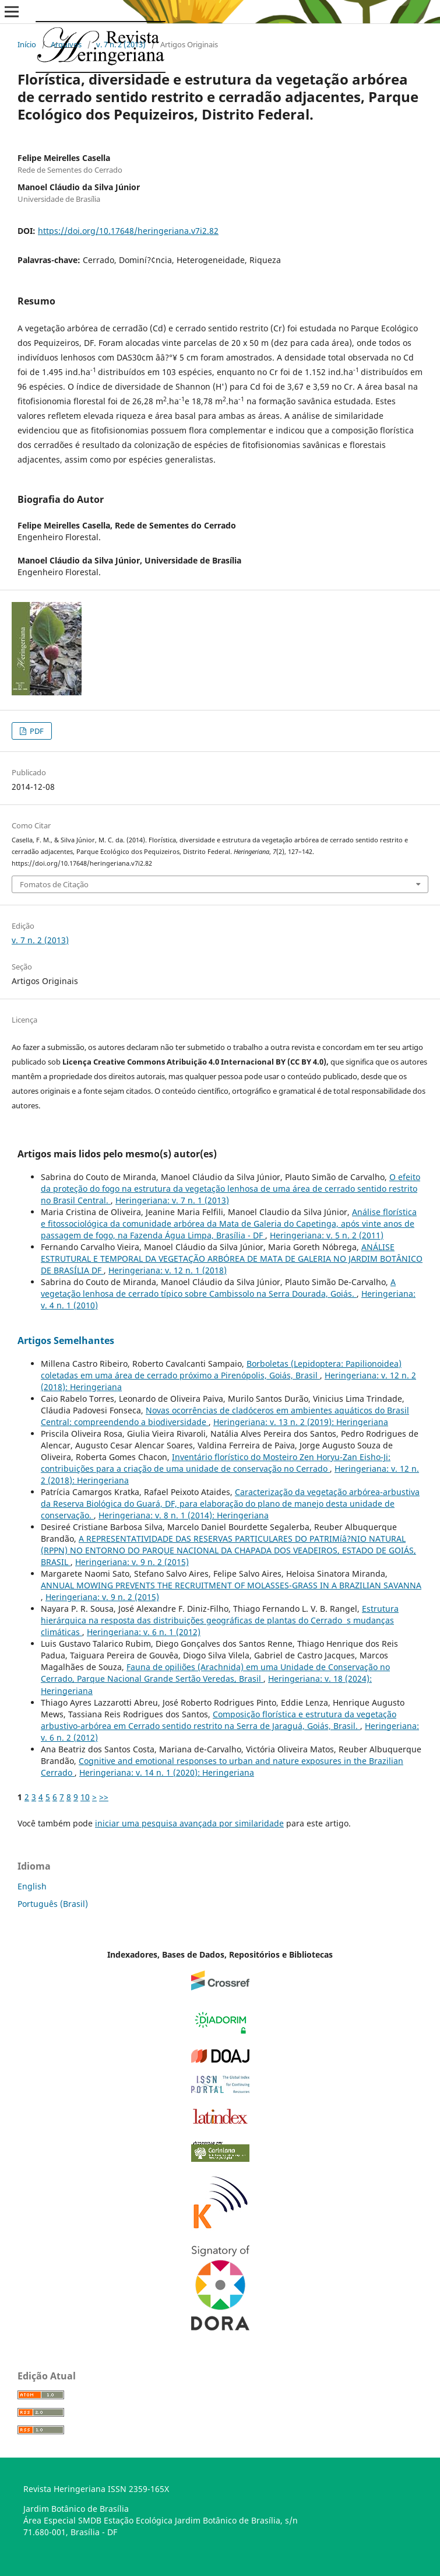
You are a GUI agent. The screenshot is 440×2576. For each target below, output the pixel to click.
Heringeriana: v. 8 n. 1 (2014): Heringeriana (183, 1515)
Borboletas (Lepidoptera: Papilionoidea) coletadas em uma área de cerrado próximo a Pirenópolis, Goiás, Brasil (221, 1369)
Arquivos (66, 44)
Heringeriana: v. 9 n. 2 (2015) (132, 1561)
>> (103, 1797)
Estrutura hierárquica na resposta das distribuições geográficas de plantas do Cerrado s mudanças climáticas (220, 1620)
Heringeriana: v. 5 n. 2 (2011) (326, 1235)
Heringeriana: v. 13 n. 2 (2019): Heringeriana (300, 1421)
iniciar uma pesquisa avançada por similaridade (189, 1823)
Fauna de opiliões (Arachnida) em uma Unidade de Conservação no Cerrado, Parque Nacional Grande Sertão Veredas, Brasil (215, 1672)
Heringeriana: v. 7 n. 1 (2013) (172, 1200)
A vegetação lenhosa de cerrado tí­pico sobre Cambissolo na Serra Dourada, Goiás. (218, 1287)
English (32, 1886)
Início (26, 44)
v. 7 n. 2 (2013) (121, 44)
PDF (36, 731)
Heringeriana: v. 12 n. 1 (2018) (167, 1270)
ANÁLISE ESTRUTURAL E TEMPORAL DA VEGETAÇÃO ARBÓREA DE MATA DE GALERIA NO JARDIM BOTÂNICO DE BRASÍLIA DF (232, 1258)
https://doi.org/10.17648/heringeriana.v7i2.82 (128, 230)
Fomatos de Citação (54, 884)
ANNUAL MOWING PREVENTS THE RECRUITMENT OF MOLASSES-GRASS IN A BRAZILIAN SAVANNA (231, 1585)
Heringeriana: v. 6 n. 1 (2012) (143, 1631)
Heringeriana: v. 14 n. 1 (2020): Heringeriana (166, 1772)
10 (85, 1797)
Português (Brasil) (52, 1903)
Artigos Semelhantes (65, 1340)
